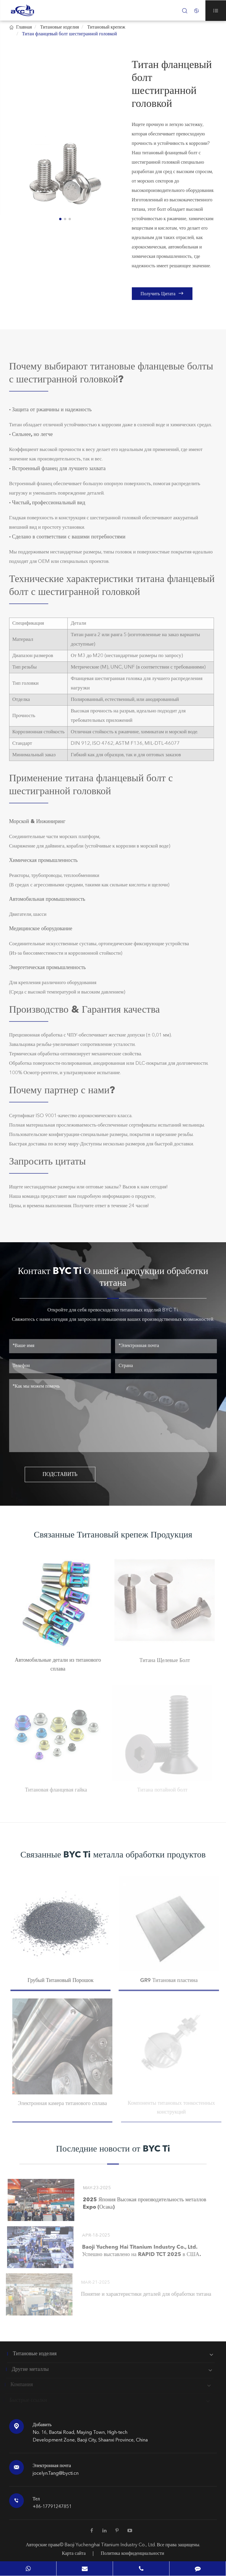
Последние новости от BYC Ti (113, 2149)
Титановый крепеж (106, 27)
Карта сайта (74, 2553)
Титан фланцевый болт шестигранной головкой (69, 34)
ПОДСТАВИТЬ (59, 1474)
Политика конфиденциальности (132, 2553)
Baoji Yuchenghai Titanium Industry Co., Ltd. (110, 2545)
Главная (24, 27)
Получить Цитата (162, 293)
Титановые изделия (59, 27)
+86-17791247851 (52, 2506)
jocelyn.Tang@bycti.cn (56, 2473)
